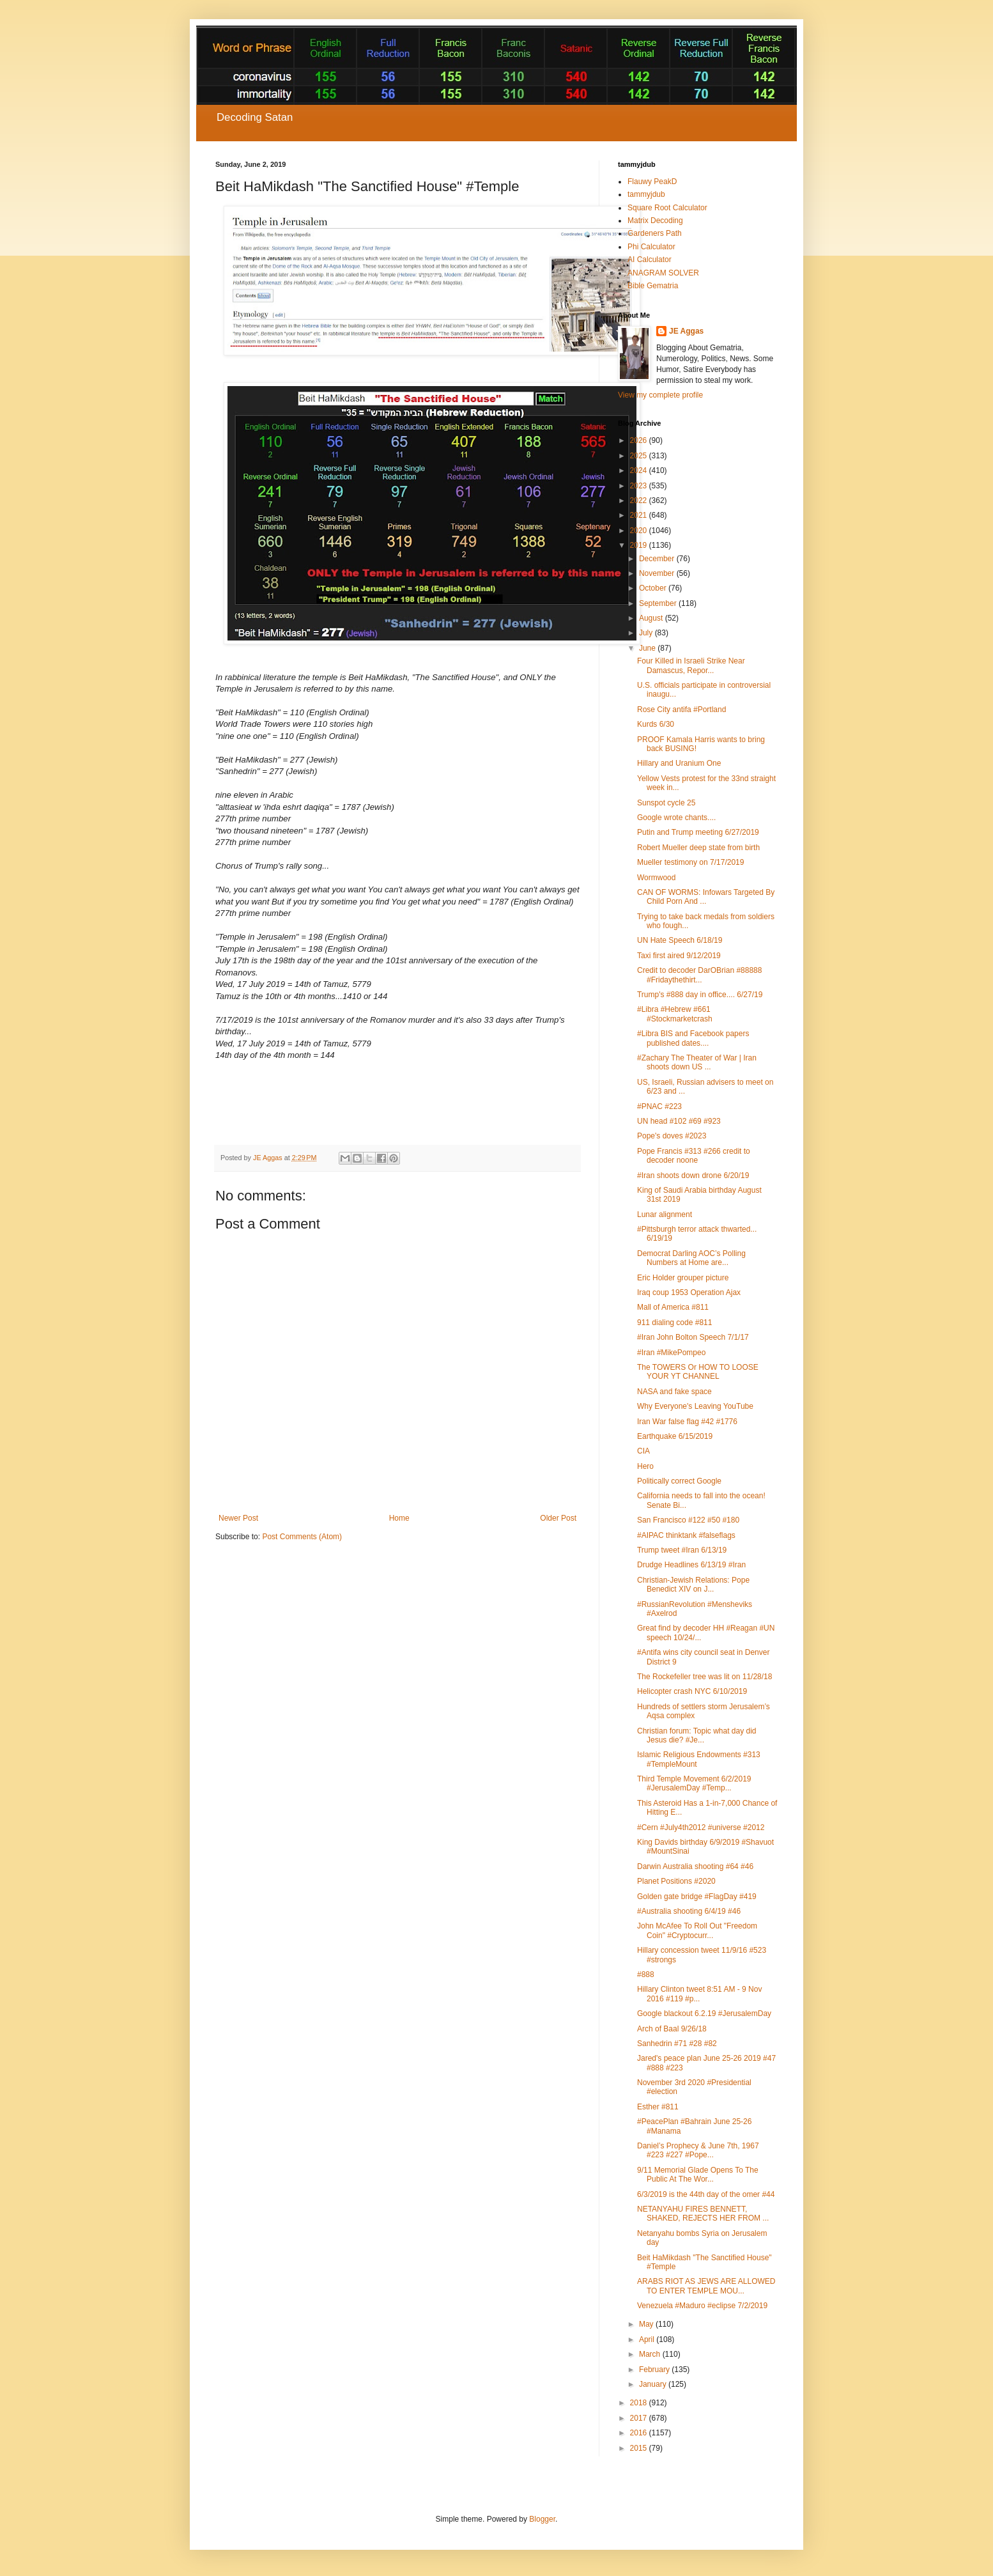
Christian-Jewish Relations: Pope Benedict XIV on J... (693, 1585)
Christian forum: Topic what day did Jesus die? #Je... (697, 1735)
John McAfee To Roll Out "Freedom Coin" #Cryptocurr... (697, 1930)
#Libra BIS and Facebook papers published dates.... (693, 1038)
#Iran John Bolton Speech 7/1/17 (693, 1337)
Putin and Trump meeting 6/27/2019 (698, 832)
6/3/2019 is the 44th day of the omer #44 (705, 2194)
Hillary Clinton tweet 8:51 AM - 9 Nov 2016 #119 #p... (699, 1994)
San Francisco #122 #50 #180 (688, 1520)
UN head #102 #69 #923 (679, 1121)
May (647, 2324)
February (655, 2369)
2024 (639, 470)
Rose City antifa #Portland (681, 709)
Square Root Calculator (667, 207)
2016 (639, 2432)
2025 (639, 455)
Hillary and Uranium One (679, 763)
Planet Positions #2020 (676, 1881)
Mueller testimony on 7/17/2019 (690, 862)
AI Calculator (649, 259)
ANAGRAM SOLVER (663, 272)
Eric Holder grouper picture (682, 1277)
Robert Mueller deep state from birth (698, 847)
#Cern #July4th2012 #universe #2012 (700, 1827)
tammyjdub (646, 194)
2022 (639, 500)
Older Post (558, 1518)
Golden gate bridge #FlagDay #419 (697, 1896)
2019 (639, 545)
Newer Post (238, 1518)
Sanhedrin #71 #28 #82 (677, 2043)
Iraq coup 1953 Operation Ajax (689, 1292)
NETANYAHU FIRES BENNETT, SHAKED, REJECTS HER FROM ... (703, 2214)
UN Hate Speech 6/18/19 (679, 940)
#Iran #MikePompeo (671, 1352)
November (658, 573)
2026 (639, 440)
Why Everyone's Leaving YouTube (695, 1406)
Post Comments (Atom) (302, 1536)
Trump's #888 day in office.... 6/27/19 (699, 994)
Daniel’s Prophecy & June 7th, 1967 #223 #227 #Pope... (698, 2150)
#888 (645, 1974)
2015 (639, 2448)
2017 (639, 2418)
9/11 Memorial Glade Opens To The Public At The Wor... (697, 2175)
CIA (643, 1451)
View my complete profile (660, 395)
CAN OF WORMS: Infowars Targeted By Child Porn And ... (705, 897)
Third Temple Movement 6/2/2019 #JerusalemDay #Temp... (694, 1783)
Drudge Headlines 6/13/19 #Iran (691, 1564)
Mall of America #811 (673, 1307)
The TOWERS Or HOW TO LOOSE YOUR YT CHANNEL (697, 1372)
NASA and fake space (674, 1391)
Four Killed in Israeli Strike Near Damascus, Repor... (691, 665)
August (652, 618)
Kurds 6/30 (655, 724)
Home (399, 1518)
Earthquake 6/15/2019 (674, 1436)
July (647, 632)
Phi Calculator (651, 246)
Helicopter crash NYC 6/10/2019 (692, 1691)
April (647, 2339)
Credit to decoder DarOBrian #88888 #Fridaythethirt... (699, 975)
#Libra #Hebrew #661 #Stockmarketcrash (674, 1014)
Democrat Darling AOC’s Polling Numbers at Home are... (691, 1258)
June (648, 648)
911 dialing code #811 (674, 1322)
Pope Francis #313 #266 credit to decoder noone (693, 1156)
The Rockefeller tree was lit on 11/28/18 (704, 1676)
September (659, 603)
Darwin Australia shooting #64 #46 (695, 1866)
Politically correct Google (679, 1481)
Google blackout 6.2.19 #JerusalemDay (704, 2013)
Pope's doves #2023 (671, 1135)
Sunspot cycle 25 (666, 802)
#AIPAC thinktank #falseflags (686, 1535)
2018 (639, 2402)
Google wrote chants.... (676, 817)
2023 (639, 485)
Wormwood (656, 877)
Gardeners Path (654, 233)
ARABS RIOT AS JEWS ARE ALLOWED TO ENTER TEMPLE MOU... (706, 2286)
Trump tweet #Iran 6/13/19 (682, 1550)
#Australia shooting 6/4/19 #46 (689, 1911)
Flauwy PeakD (652, 181)
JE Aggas (686, 331)
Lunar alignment (664, 1214)
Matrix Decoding (655, 220)
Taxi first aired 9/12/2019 (679, 955)
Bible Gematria (652, 285)
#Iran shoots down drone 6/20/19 (693, 1175)
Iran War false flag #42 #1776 (687, 1421)
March (651, 2354)
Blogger (542, 2519)
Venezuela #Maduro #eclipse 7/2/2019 (702, 2305)
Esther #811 (658, 2106)
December (658, 558)
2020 (639, 530)
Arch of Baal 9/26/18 (672, 2028)
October (653, 588)
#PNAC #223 (659, 1106)
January (653, 2384)
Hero (645, 1466)
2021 (639, 515)
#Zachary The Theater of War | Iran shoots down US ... (697, 1062)
